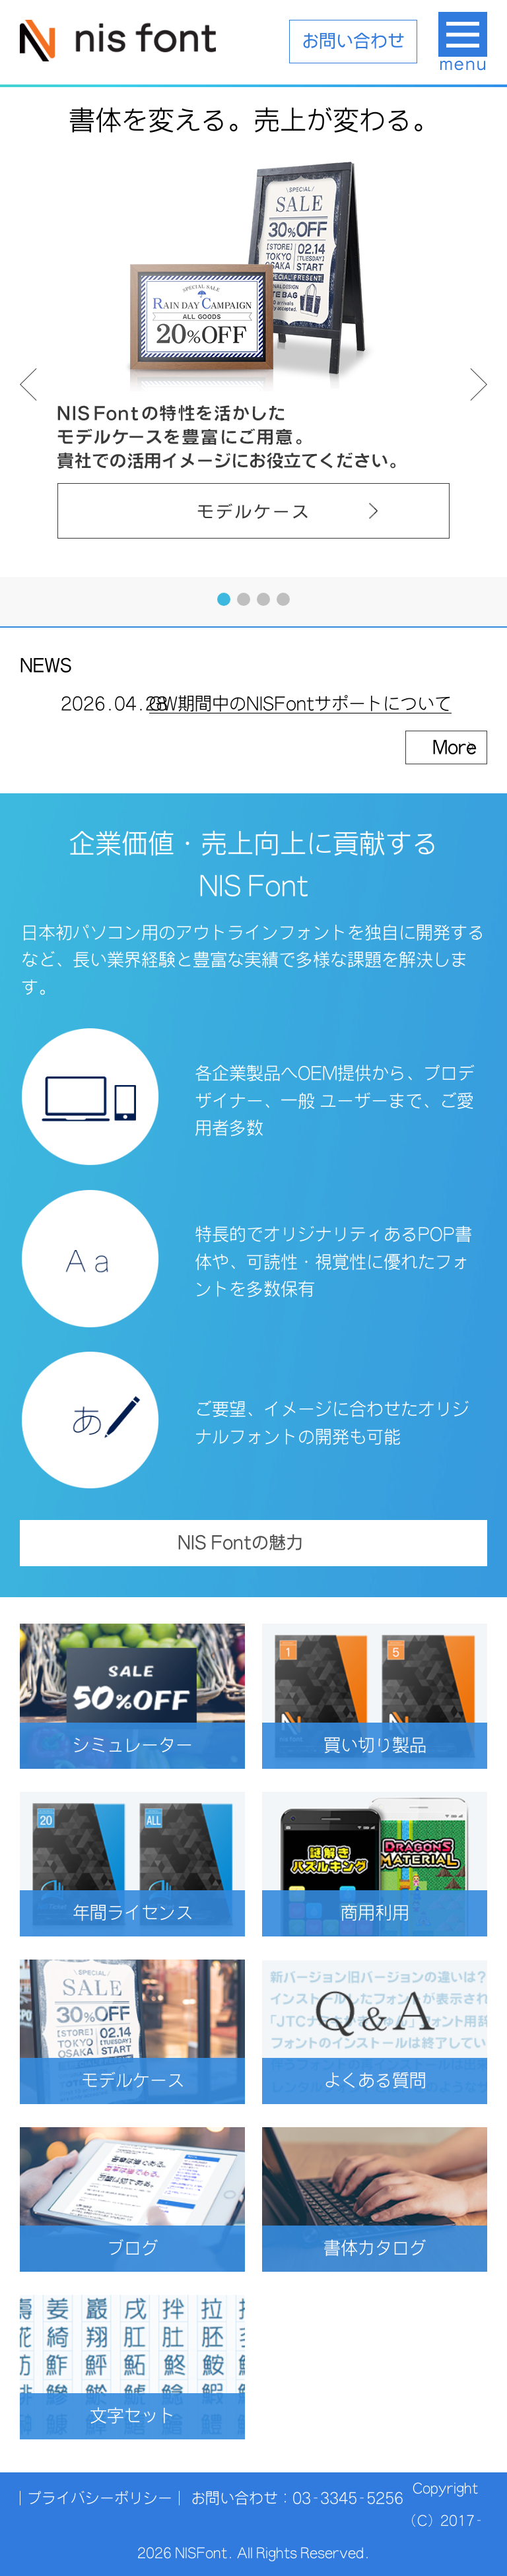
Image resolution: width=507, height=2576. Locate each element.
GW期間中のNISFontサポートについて (300, 709)
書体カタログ (395, 2248)
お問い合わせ (353, 41)
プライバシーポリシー (99, 2498)
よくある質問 (395, 2081)
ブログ (166, 2248)
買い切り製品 (395, 1745)
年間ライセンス (149, 1913)
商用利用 (404, 1913)
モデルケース (153, 2081)
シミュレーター (149, 1745)
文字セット (158, 2416)
